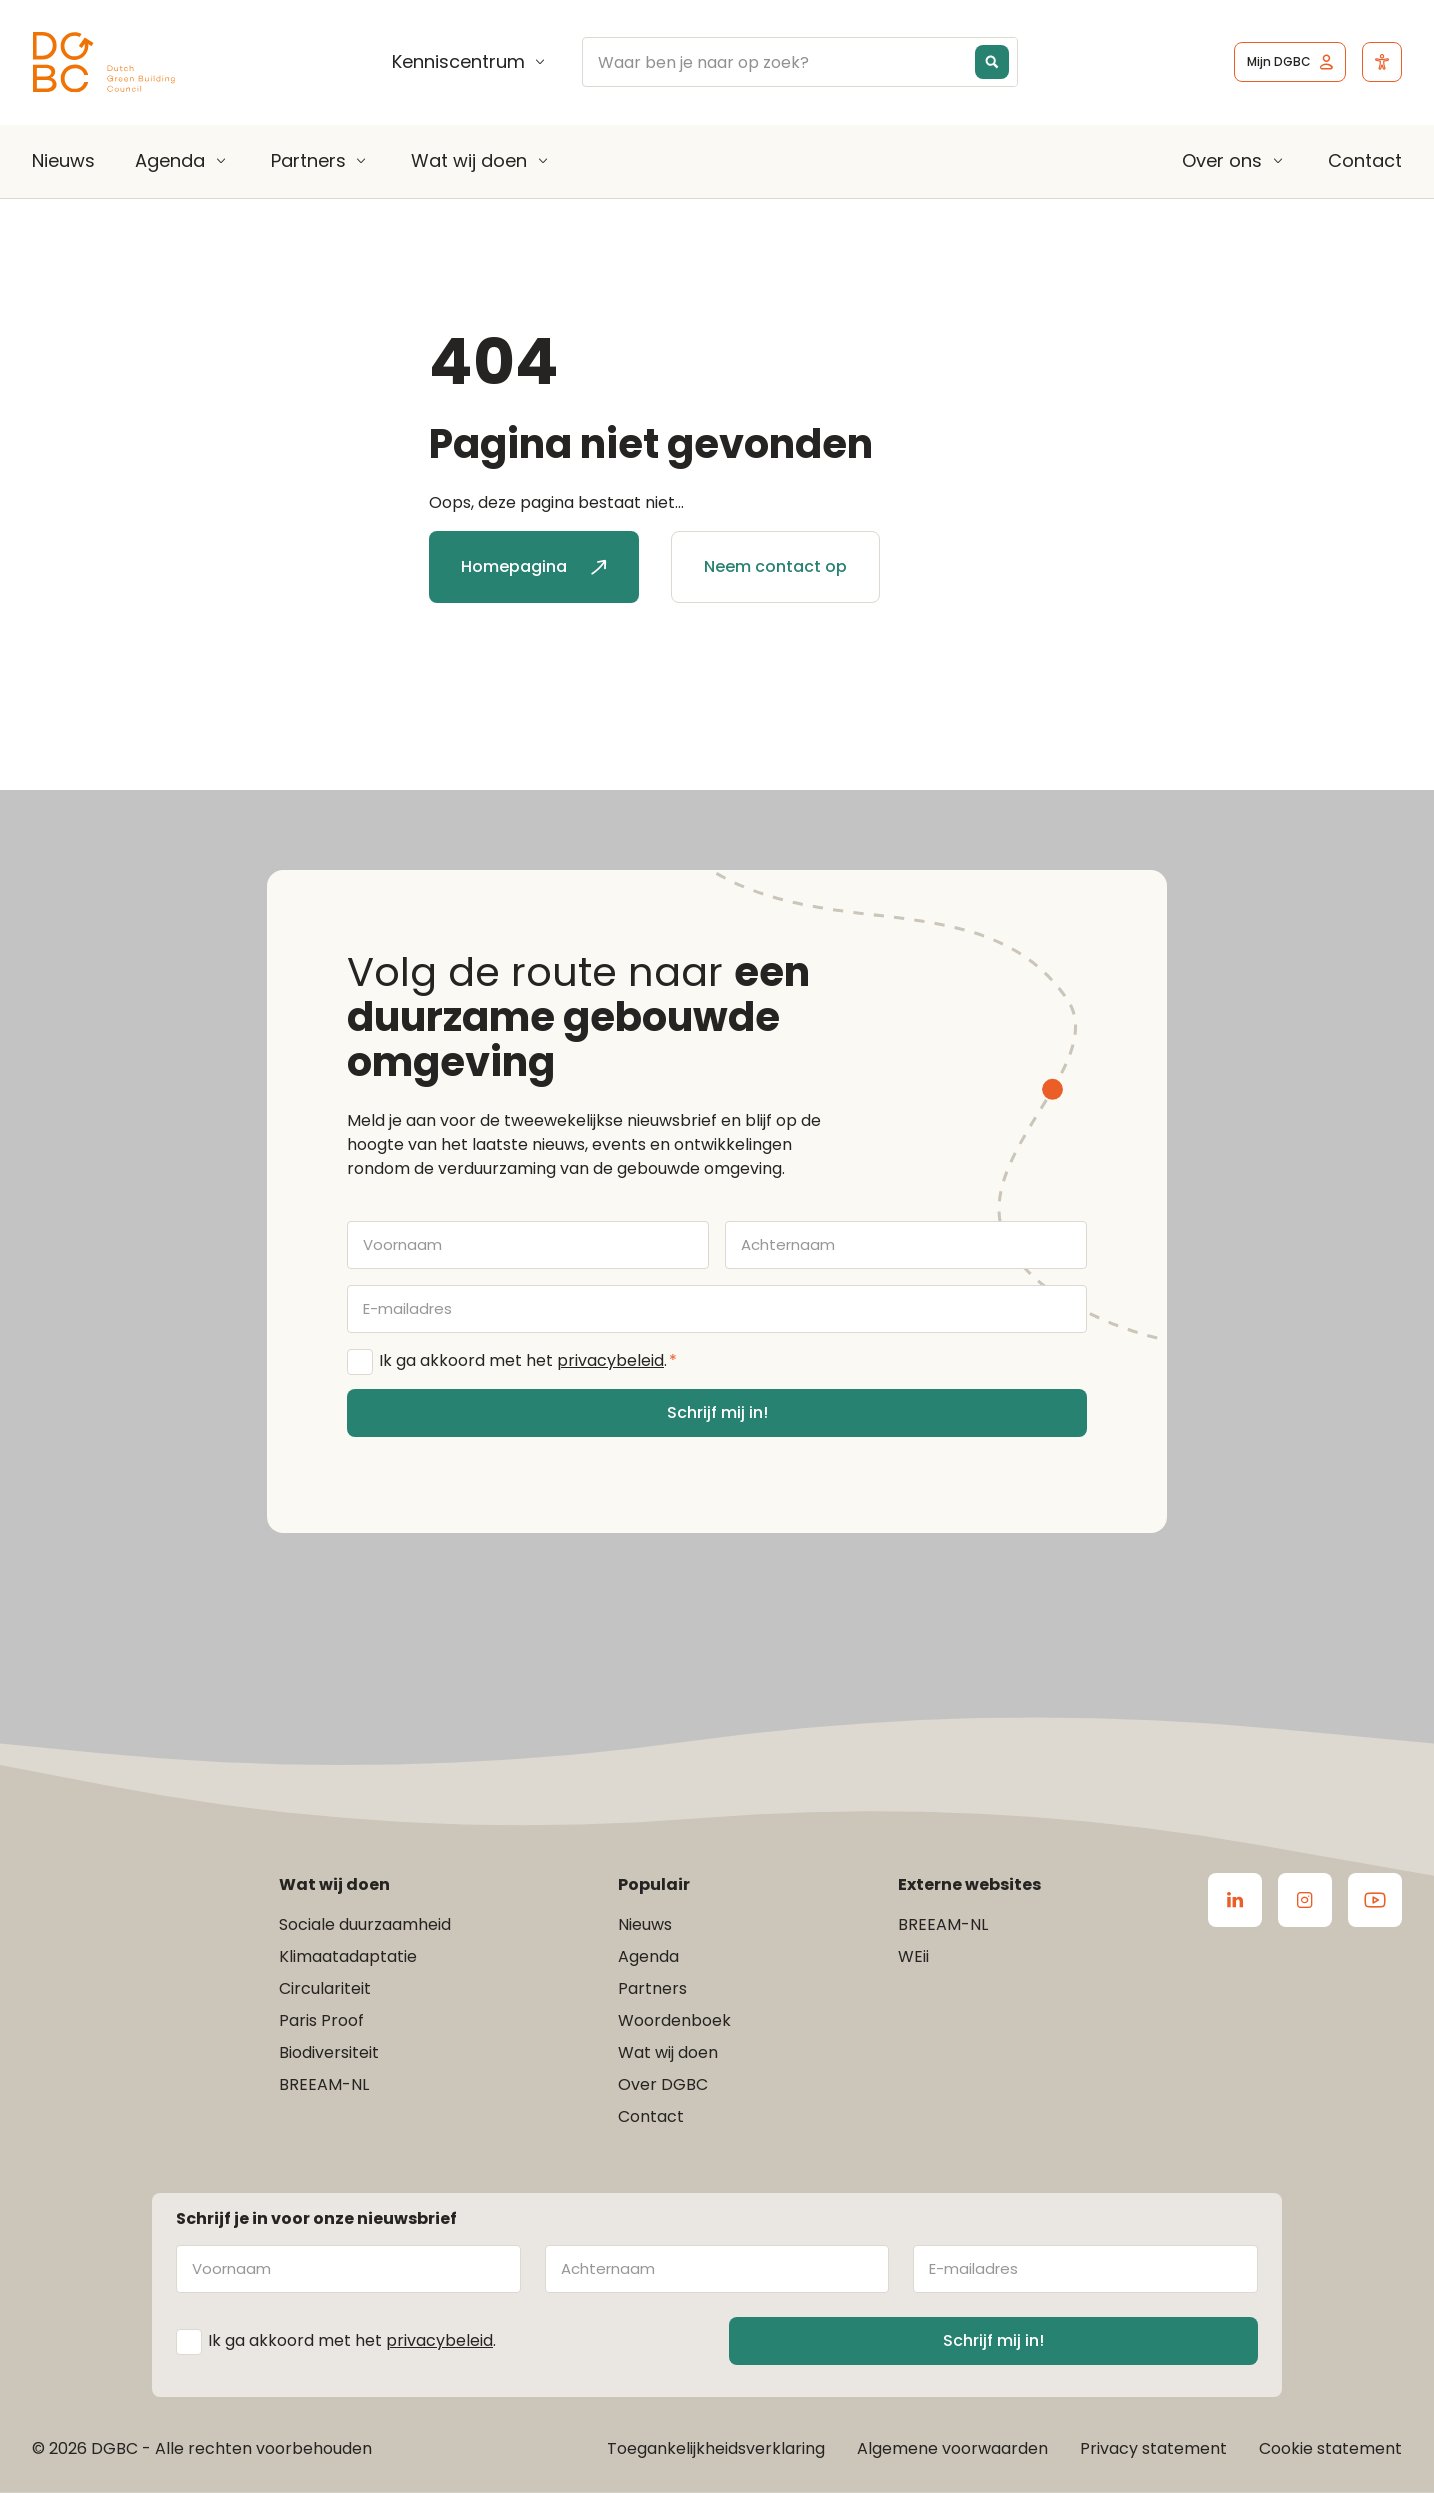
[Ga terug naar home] (104, 62)
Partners (308, 161)
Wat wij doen (469, 161)
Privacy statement (1153, 2448)
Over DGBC (663, 2084)
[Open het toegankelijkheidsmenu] (1382, 62)
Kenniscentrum (458, 62)
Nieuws (63, 160)
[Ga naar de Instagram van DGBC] (1305, 1900)
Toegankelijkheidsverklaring (716, 2448)
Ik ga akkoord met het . (528, 1361)
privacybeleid (610, 1360)
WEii (913, 1956)
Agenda (170, 161)
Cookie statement (1330, 2448)
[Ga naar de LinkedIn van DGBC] (1235, 1900)
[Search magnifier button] (992, 62)
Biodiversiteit (329, 2052)
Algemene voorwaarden (952, 2448)
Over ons (1222, 161)
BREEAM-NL (324, 2084)
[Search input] (814, 62)
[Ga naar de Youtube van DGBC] (1375, 1900)
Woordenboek (674, 2020)
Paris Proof (321, 2020)
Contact (1365, 160)
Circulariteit (325, 1988)
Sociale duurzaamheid (365, 1924)
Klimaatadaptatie (348, 1956)
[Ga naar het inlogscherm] (1290, 62)
